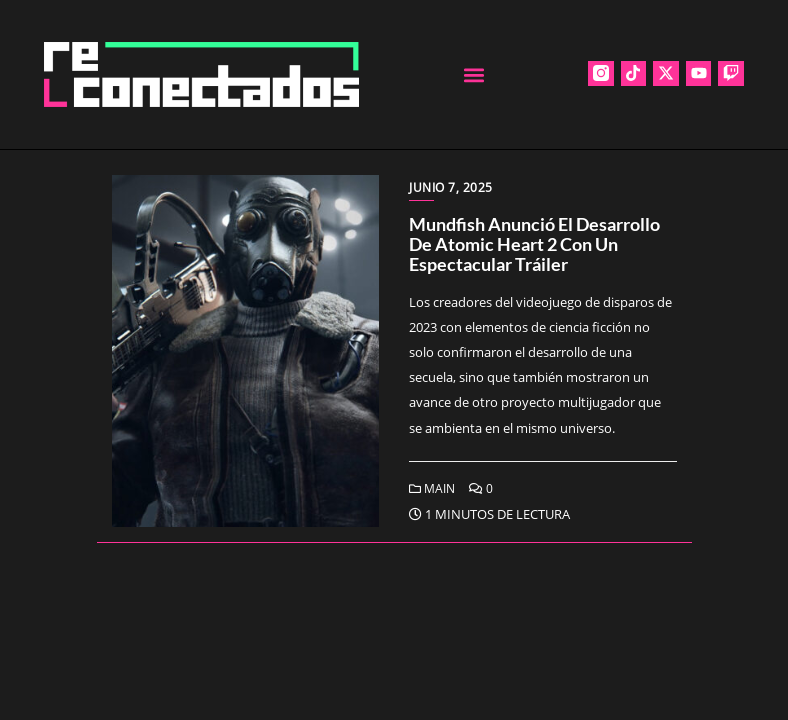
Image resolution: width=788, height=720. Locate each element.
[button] (473, 74)
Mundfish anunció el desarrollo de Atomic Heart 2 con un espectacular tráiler (534, 244)
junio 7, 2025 (451, 187)
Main (432, 488)
